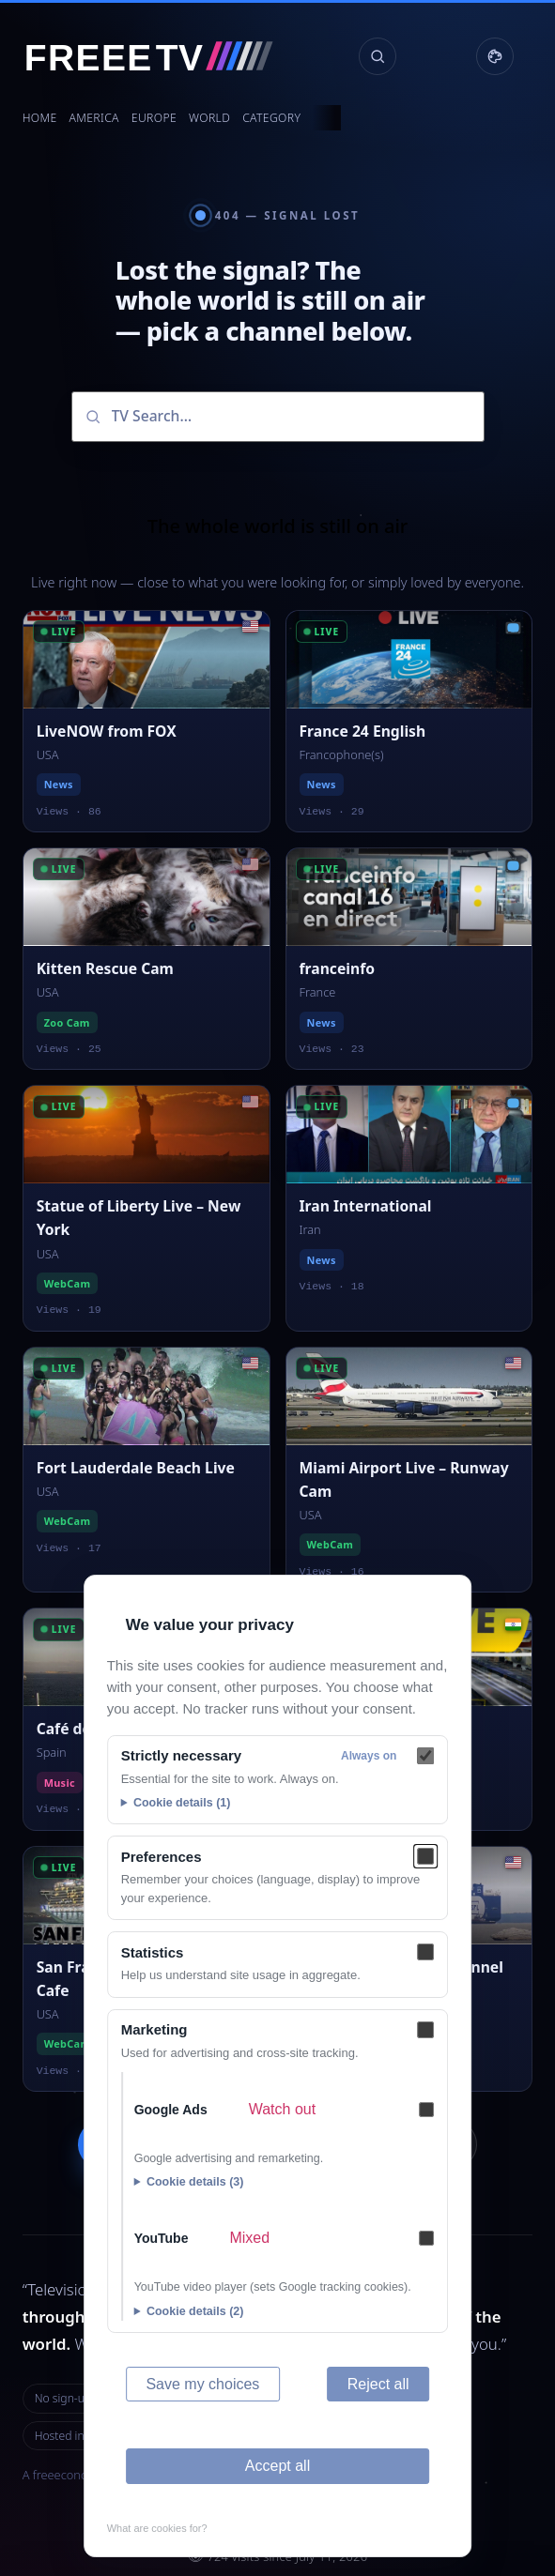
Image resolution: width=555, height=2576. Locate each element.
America (94, 118)
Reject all (378, 2384)
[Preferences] (425, 1856)
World (209, 118)
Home (40, 118)
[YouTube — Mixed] (426, 2238)
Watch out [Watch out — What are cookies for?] (282, 2109)
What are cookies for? (157, 2528)
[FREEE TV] (161, 56)
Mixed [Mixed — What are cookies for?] (249, 2238)
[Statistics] (425, 1951)
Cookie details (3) (195, 2181)
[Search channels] (377, 56)
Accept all (277, 2466)
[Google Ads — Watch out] (426, 2109)
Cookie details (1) (182, 1802)
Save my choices (202, 2384)
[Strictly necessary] (425, 1755)
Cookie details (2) (195, 2311)
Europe (154, 118)
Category (271, 118)
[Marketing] (425, 2029)
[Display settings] (495, 56)
